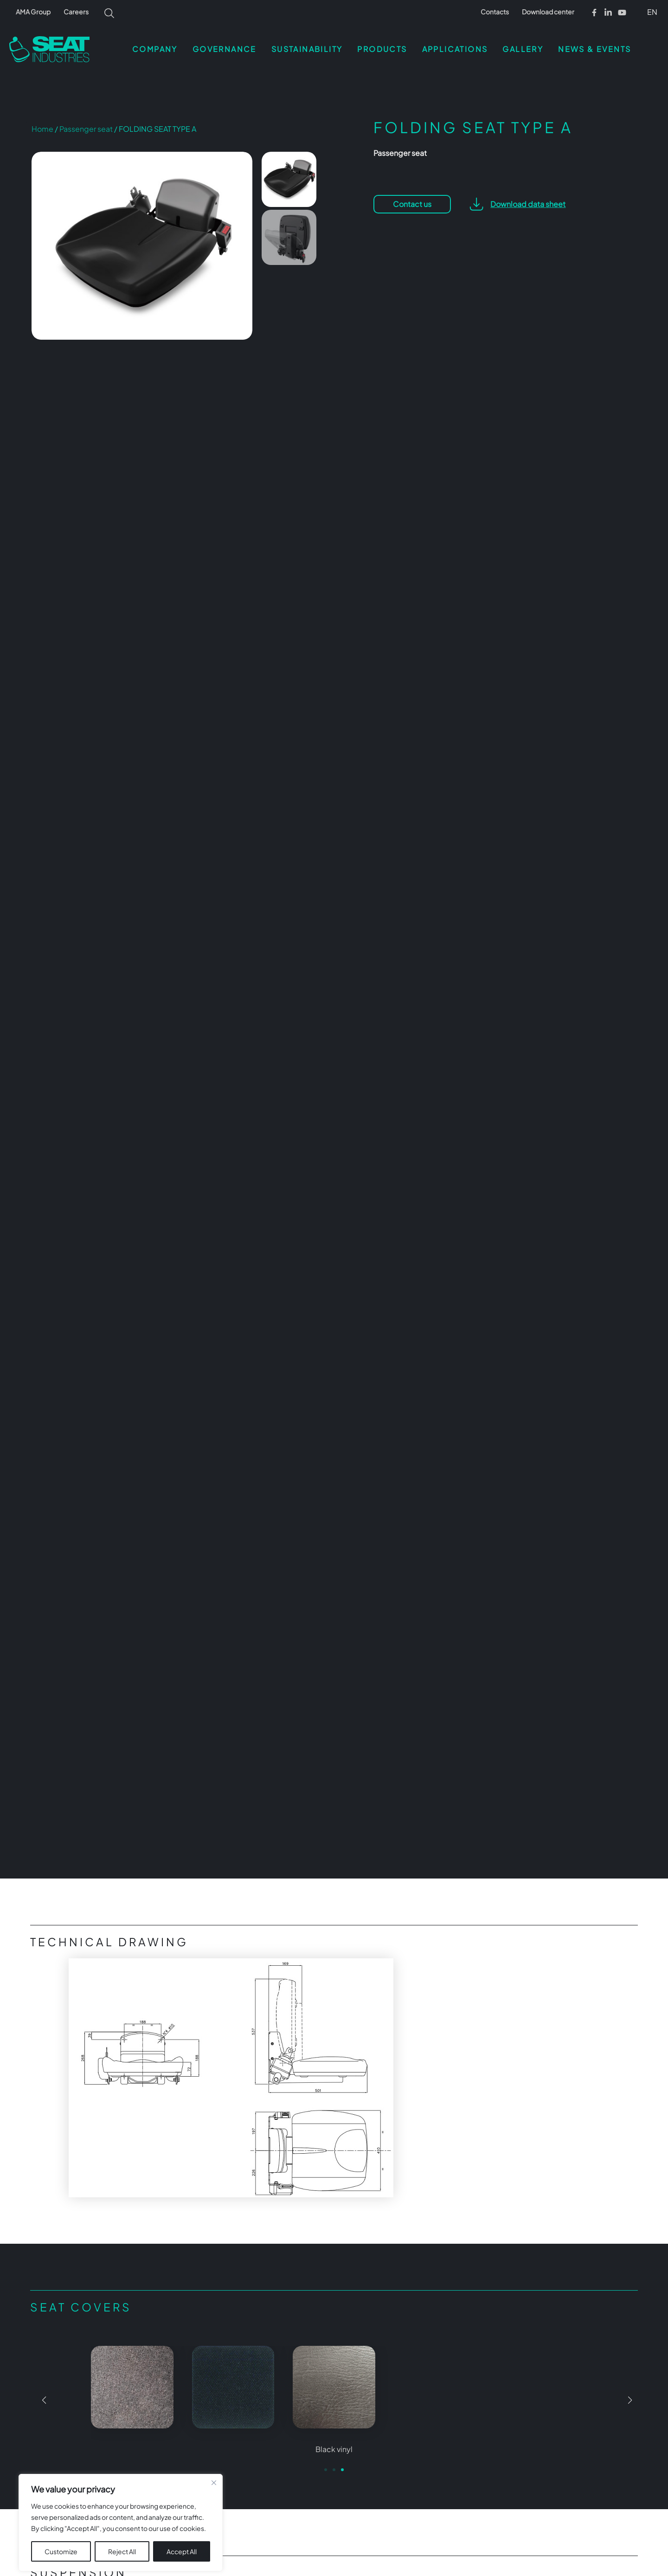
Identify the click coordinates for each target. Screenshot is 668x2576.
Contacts (495, 11)
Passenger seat (86, 129)
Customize (61, 2537)
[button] (650, 11)
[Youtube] (622, 12)
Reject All (122, 2537)
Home (42, 129)
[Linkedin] (608, 12)
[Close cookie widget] (214, 2468)
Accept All (182, 2537)
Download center (548, 11)
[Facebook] (594, 12)
